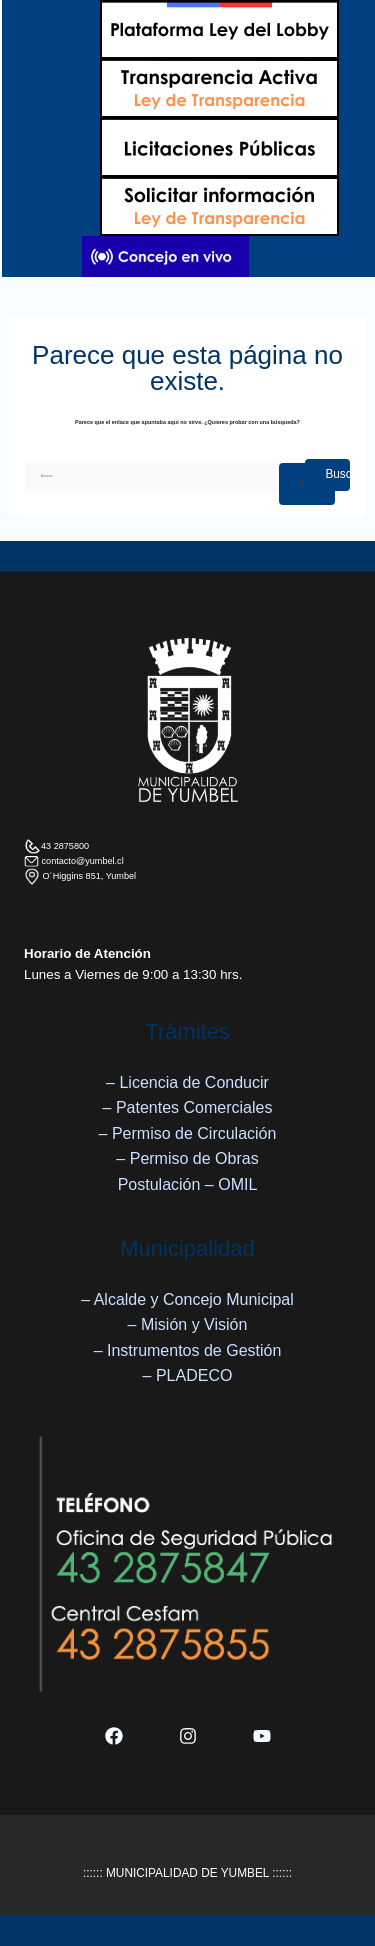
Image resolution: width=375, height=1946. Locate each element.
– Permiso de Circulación (188, 1133)
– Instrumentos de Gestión (188, 1350)
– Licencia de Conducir (187, 1082)
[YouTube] (262, 1736)
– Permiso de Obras (187, 1158)
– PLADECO (188, 1375)
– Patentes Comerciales (188, 1107)
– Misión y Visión (188, 1324)
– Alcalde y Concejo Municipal (187, 1299)
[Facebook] (114, 1736)
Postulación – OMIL (188, 1184)
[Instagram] (188, 1736)
